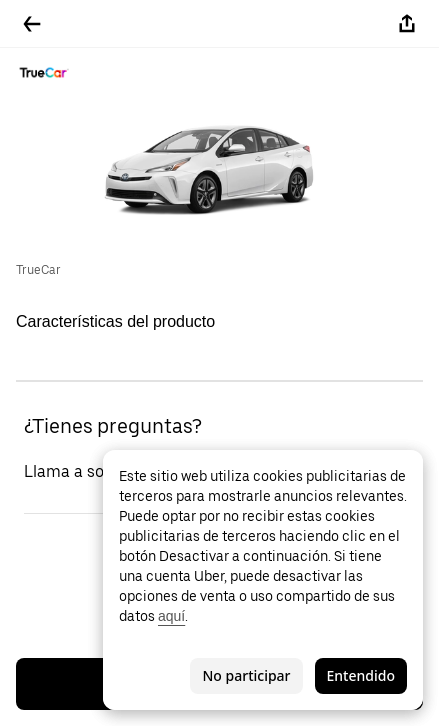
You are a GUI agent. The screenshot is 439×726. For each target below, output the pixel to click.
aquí (171, 616)
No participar (246, 675)
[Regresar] (32, 24)
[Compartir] (407, 24)
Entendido (361, 675)
